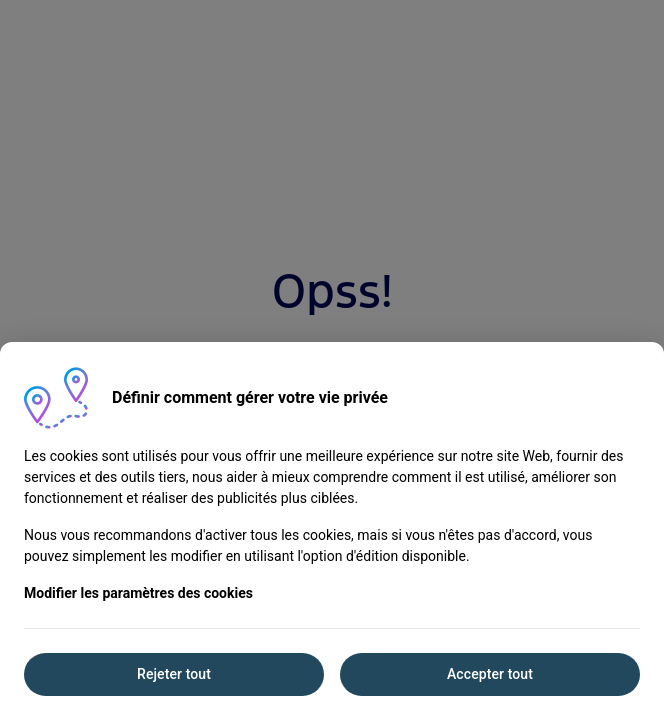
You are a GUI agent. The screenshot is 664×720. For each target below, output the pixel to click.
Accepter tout (490, 674)
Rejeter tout (174, 674)
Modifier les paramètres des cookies (138, 593)
